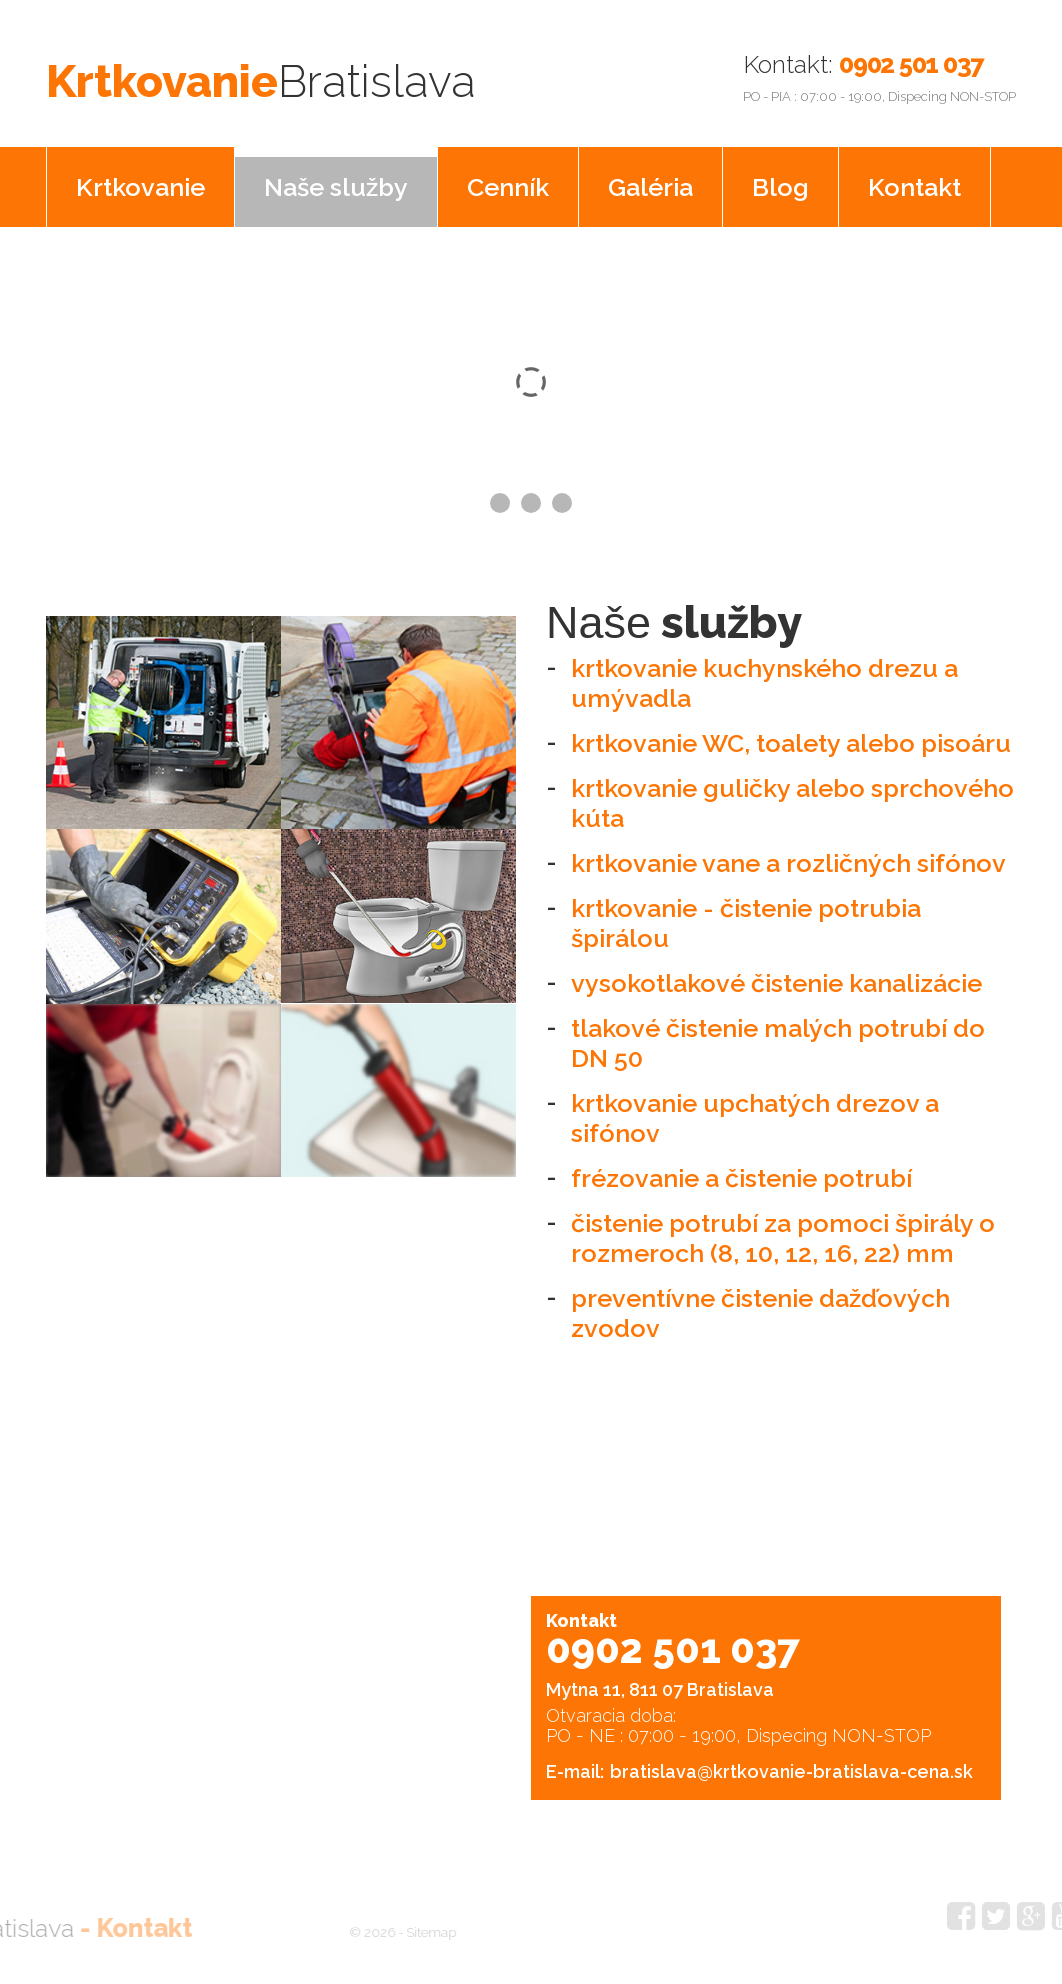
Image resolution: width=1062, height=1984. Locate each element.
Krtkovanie (358, 74)
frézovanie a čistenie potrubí (741, 1171)
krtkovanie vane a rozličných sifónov (788, 856)
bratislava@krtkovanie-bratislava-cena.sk (791, 1764)
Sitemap (402, 1925)
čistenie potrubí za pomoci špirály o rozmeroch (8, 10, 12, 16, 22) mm (783, 1231)
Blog (780, 180)
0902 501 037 (911, 64)
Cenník (508, 180)
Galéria (650, 180)
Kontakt (914, 180)
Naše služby (336, 180)
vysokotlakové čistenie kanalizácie (776, 976)
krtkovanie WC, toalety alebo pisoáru (791, 736)
